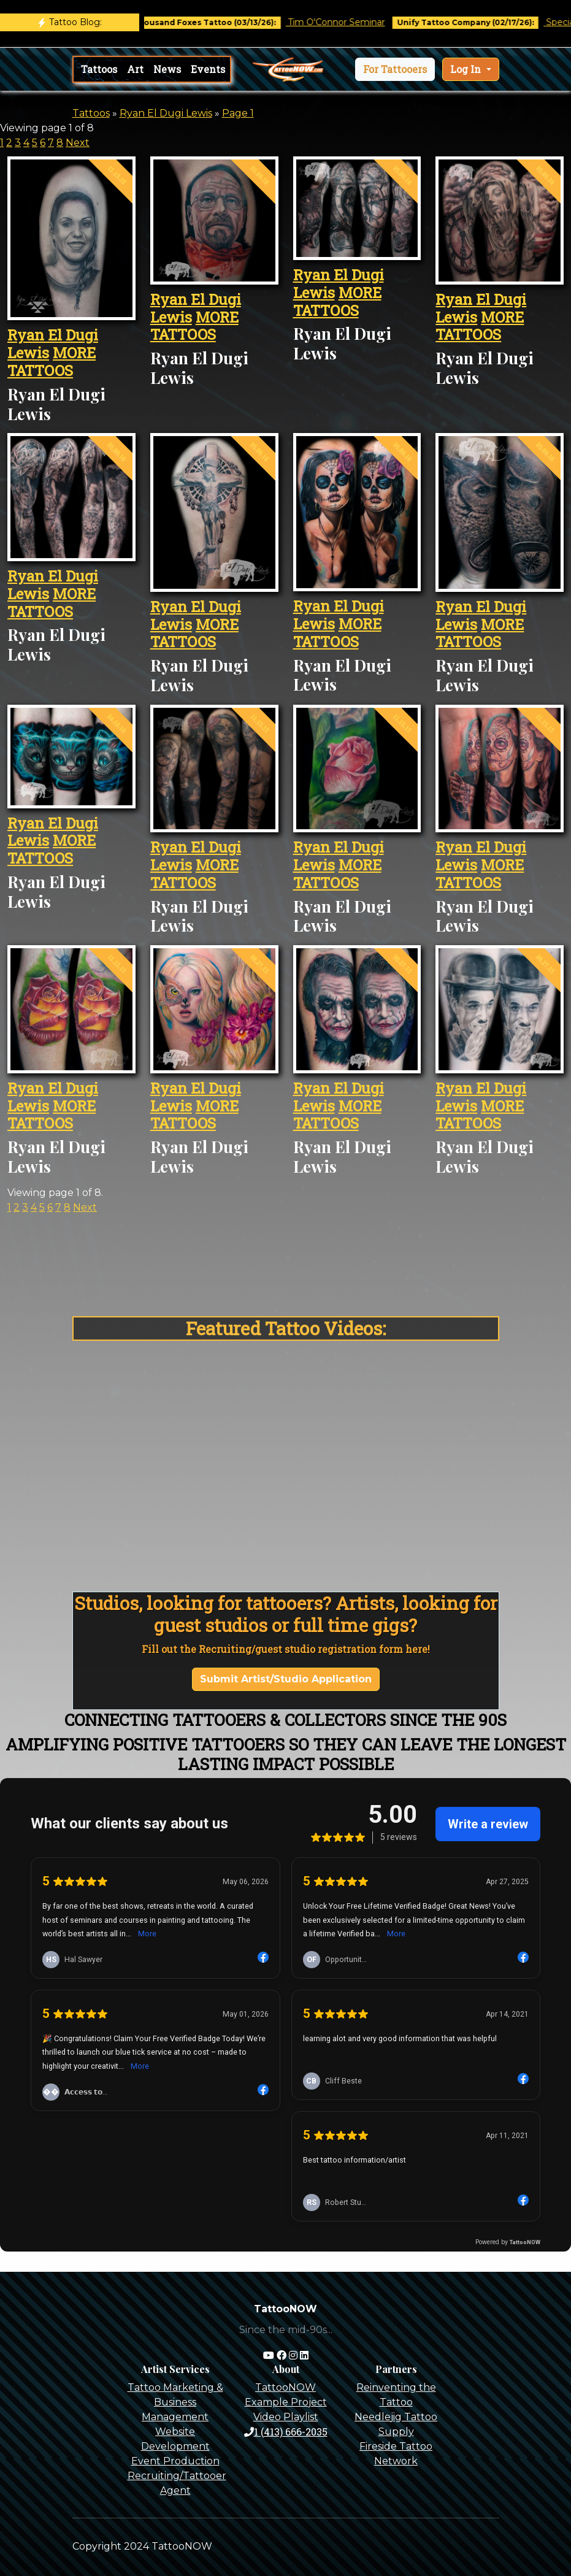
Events (208, 69)
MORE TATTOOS (51, 361)
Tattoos (99, 69)
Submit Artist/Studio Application (286, 1679)
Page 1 (238, 113)
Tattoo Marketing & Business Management (175, 2402)
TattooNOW (285, 2387)
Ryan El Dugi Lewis (166, 113)
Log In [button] (466, 69)
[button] (395, 69)
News (167, 69)
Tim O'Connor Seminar (356, 22)
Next (78, 142)
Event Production (175, 2461)
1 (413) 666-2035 (286, 2431)
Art (135, 69)
